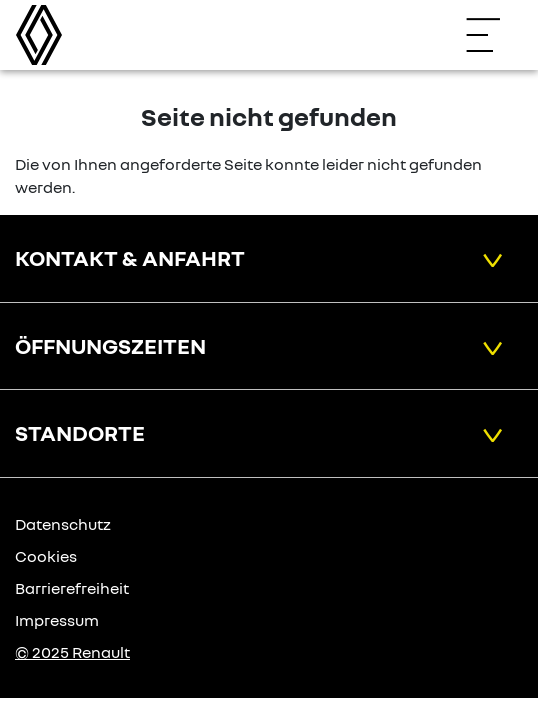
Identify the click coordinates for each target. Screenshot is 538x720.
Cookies (46, 556)
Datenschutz (63, 524)
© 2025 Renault (72, 652)
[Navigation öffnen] (493, 35)
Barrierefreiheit (72, 588)
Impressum (57, 620)
